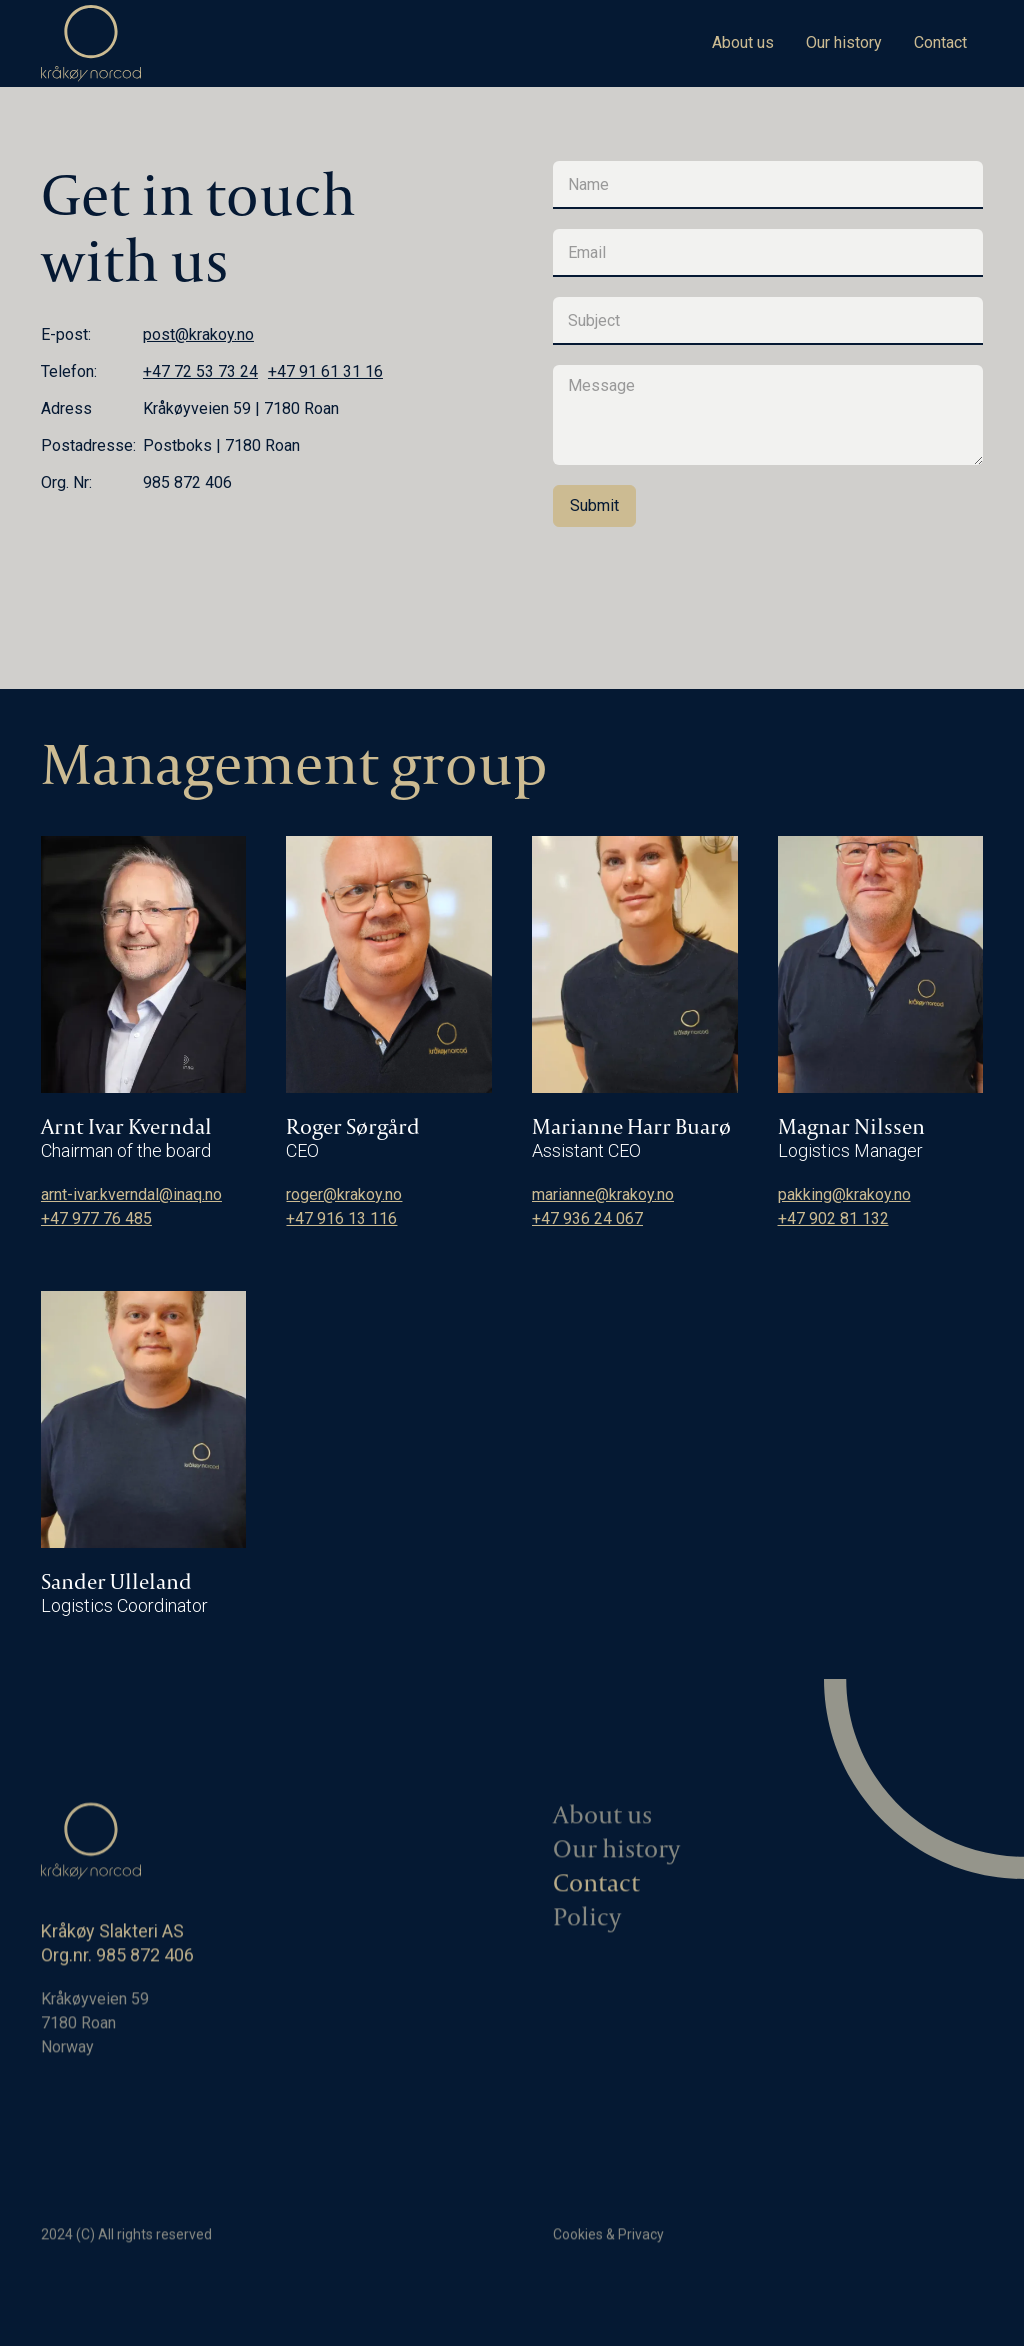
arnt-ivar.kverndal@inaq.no (131, 1194)
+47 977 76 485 (96, 1218)
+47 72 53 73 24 (200, 371)
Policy (587, 1923)
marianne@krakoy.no (603, 1194)
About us (743, 42)
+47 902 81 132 (833, 1218)
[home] (91, 43)
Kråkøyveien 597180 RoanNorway (95, 2028)
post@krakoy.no (198, 334)
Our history (844, 42)
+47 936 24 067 (587, 1218)
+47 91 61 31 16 (325, 371)
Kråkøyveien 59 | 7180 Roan (241, 408)
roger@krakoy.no (344, 1194)
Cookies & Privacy (608, 2240)
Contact (940, 42)
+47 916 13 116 (341, 1218)
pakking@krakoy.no (844, 1194)
